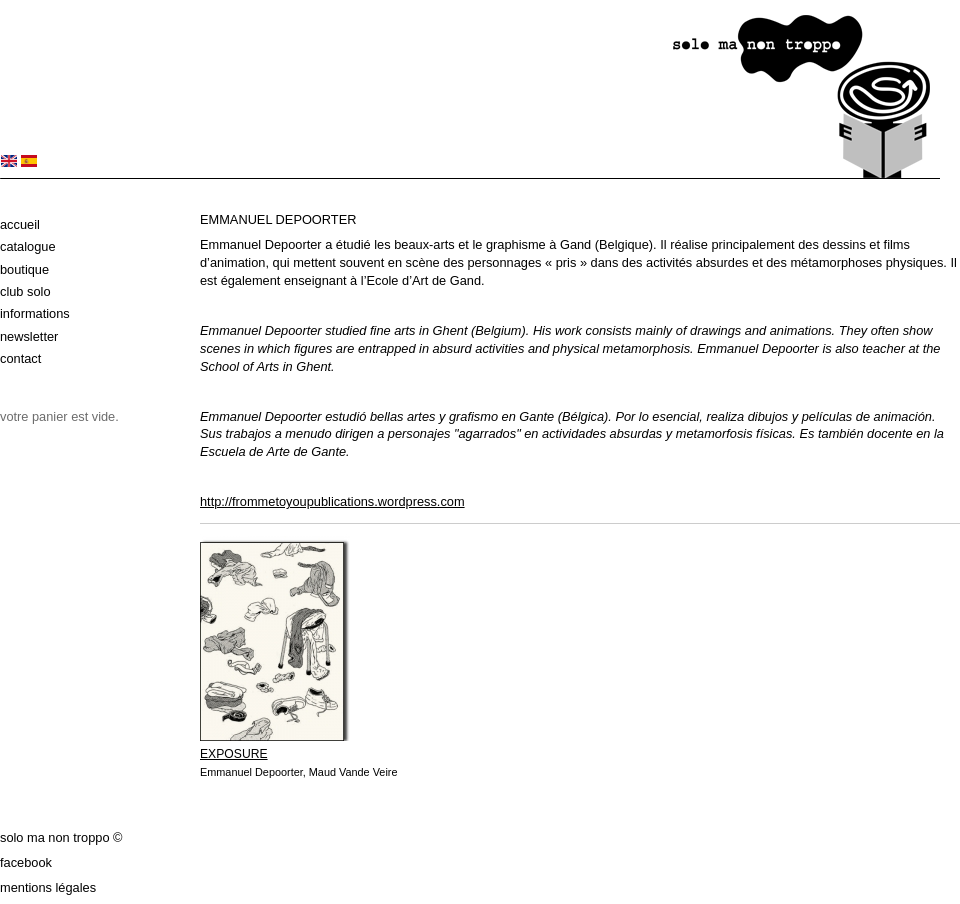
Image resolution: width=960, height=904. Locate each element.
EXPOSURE (234, 754)
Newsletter (29, 336)
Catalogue (28, 246)
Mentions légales (48, 887)
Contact (20, 358)
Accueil (20, 224)
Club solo (25, 291)
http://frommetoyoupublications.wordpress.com (332, 501)
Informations (35, 313)
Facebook (26, 862)
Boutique (24, 269)
